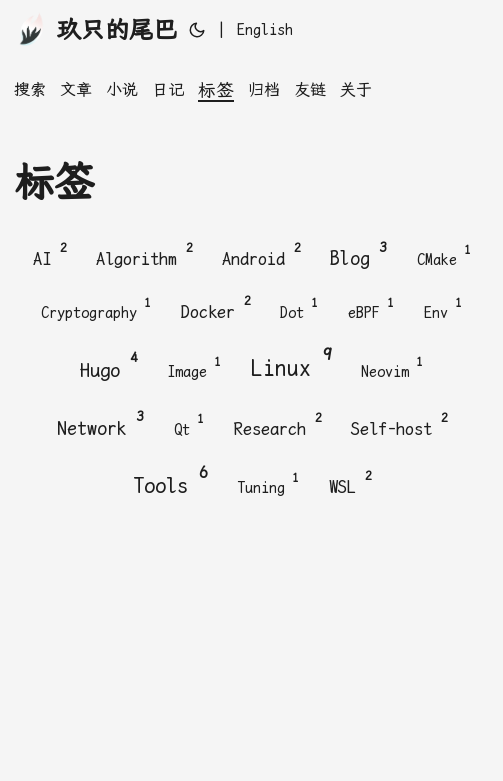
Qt (189, 426)
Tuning (268, 484)
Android (261, 254)
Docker (215, 307)
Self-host (399, 424)
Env (443, 309)
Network (100, 424)
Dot (299, 309)
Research (277, 424)
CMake (444, 256)
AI (49, 254)
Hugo (108, 365)
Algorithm (144, 254)
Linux (291, 363)
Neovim (392, 368)
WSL (350, 482)
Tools (170, 480)
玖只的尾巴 (95, 28)
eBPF (371, 309)
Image (194, 368)
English (265, 29)
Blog (358, 254)
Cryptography (96, 309)
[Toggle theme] (197, 30)
